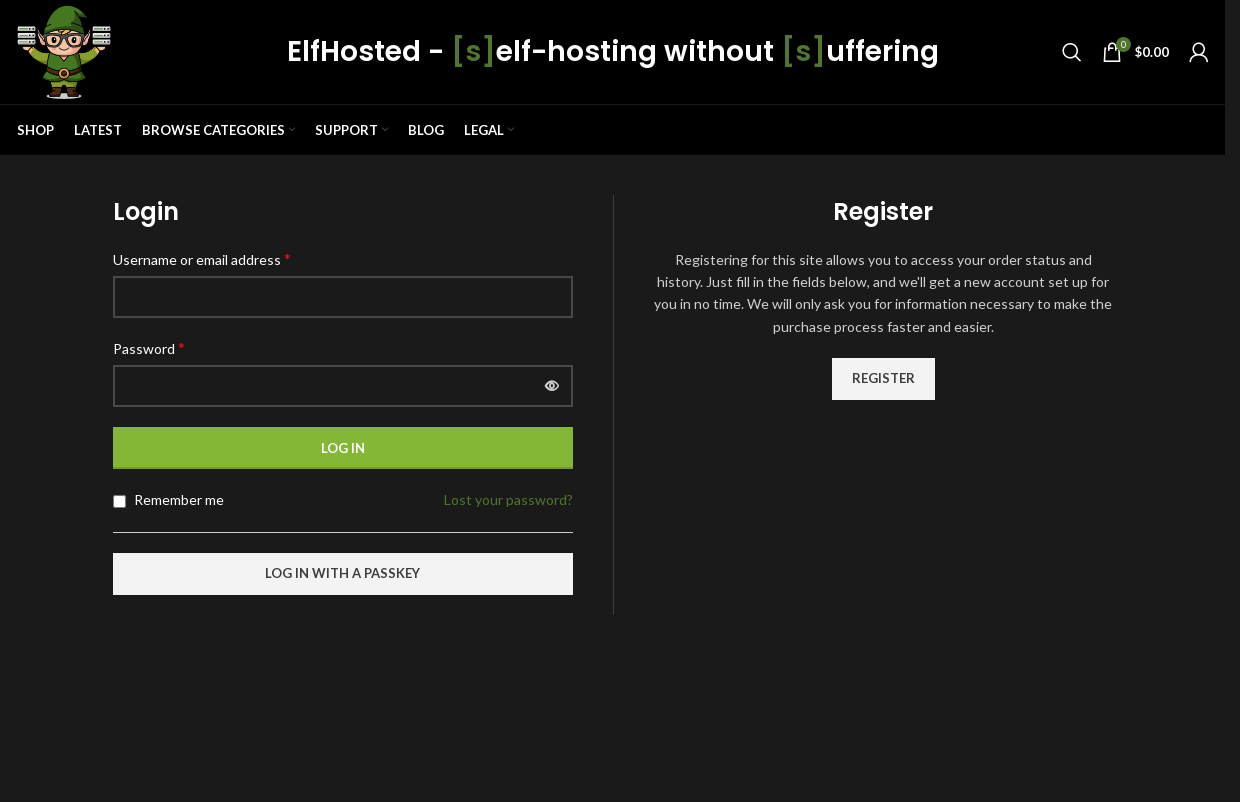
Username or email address (202, 258)
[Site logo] (64, 50)
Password (149, 347)
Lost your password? (508, 499)
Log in (343, 448)
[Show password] (552, 386)
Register (883, 378)
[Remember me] (119, 501)
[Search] (1072, 52)
